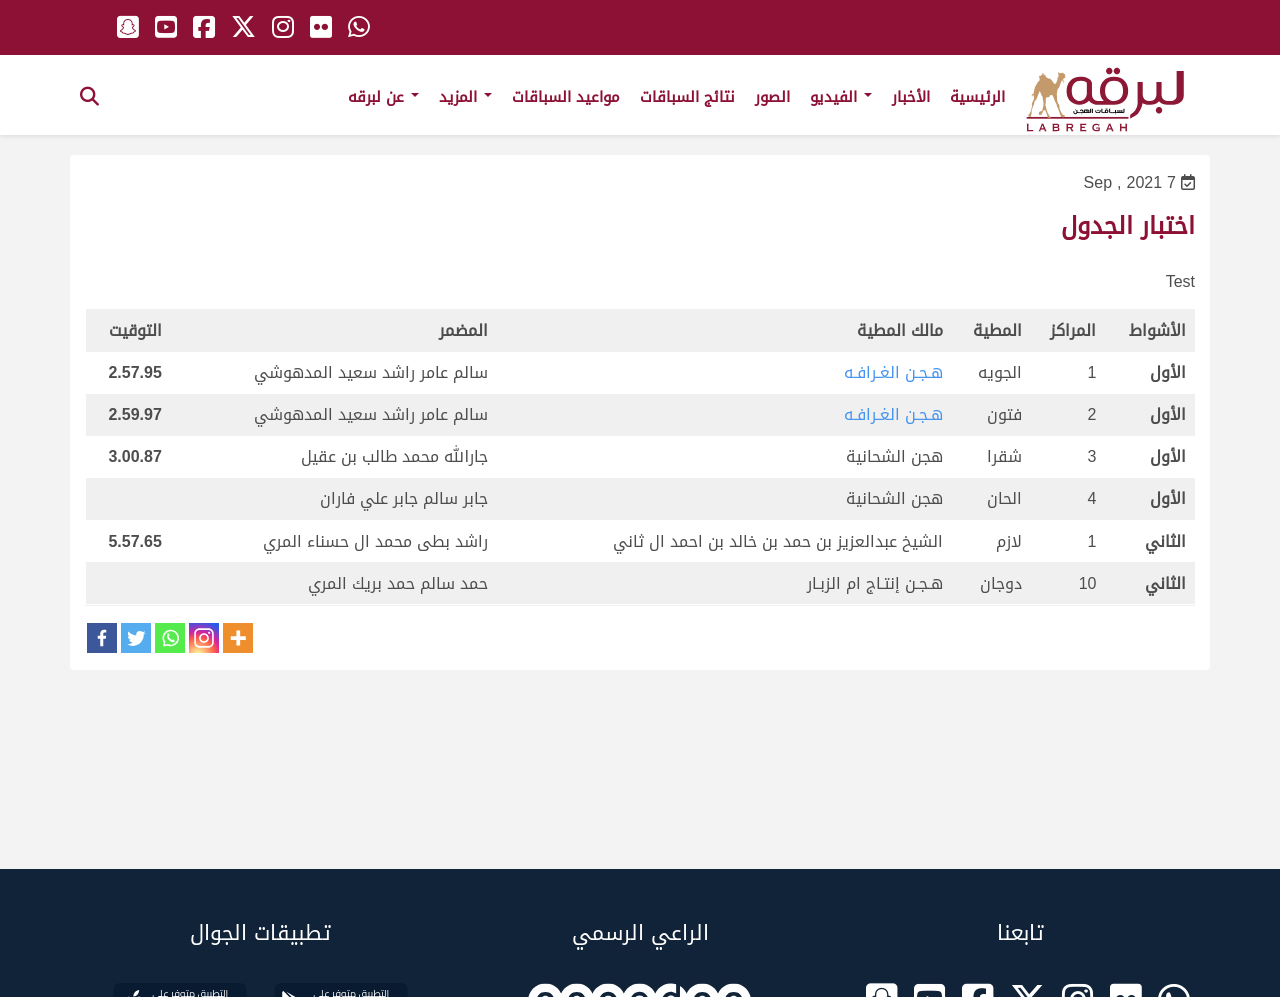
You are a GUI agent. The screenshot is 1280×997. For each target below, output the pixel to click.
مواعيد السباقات (566, 97)
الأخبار (911, 97)
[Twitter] (136, 638)
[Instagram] (204, 638)
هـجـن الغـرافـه (893, 372)
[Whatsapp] (170, 638)
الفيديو (841, 97)
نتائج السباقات (687, 97)
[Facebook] (102, 638)
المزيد (465, 97)
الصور (772, 97)
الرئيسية (977, 97)
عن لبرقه (383, 97)
